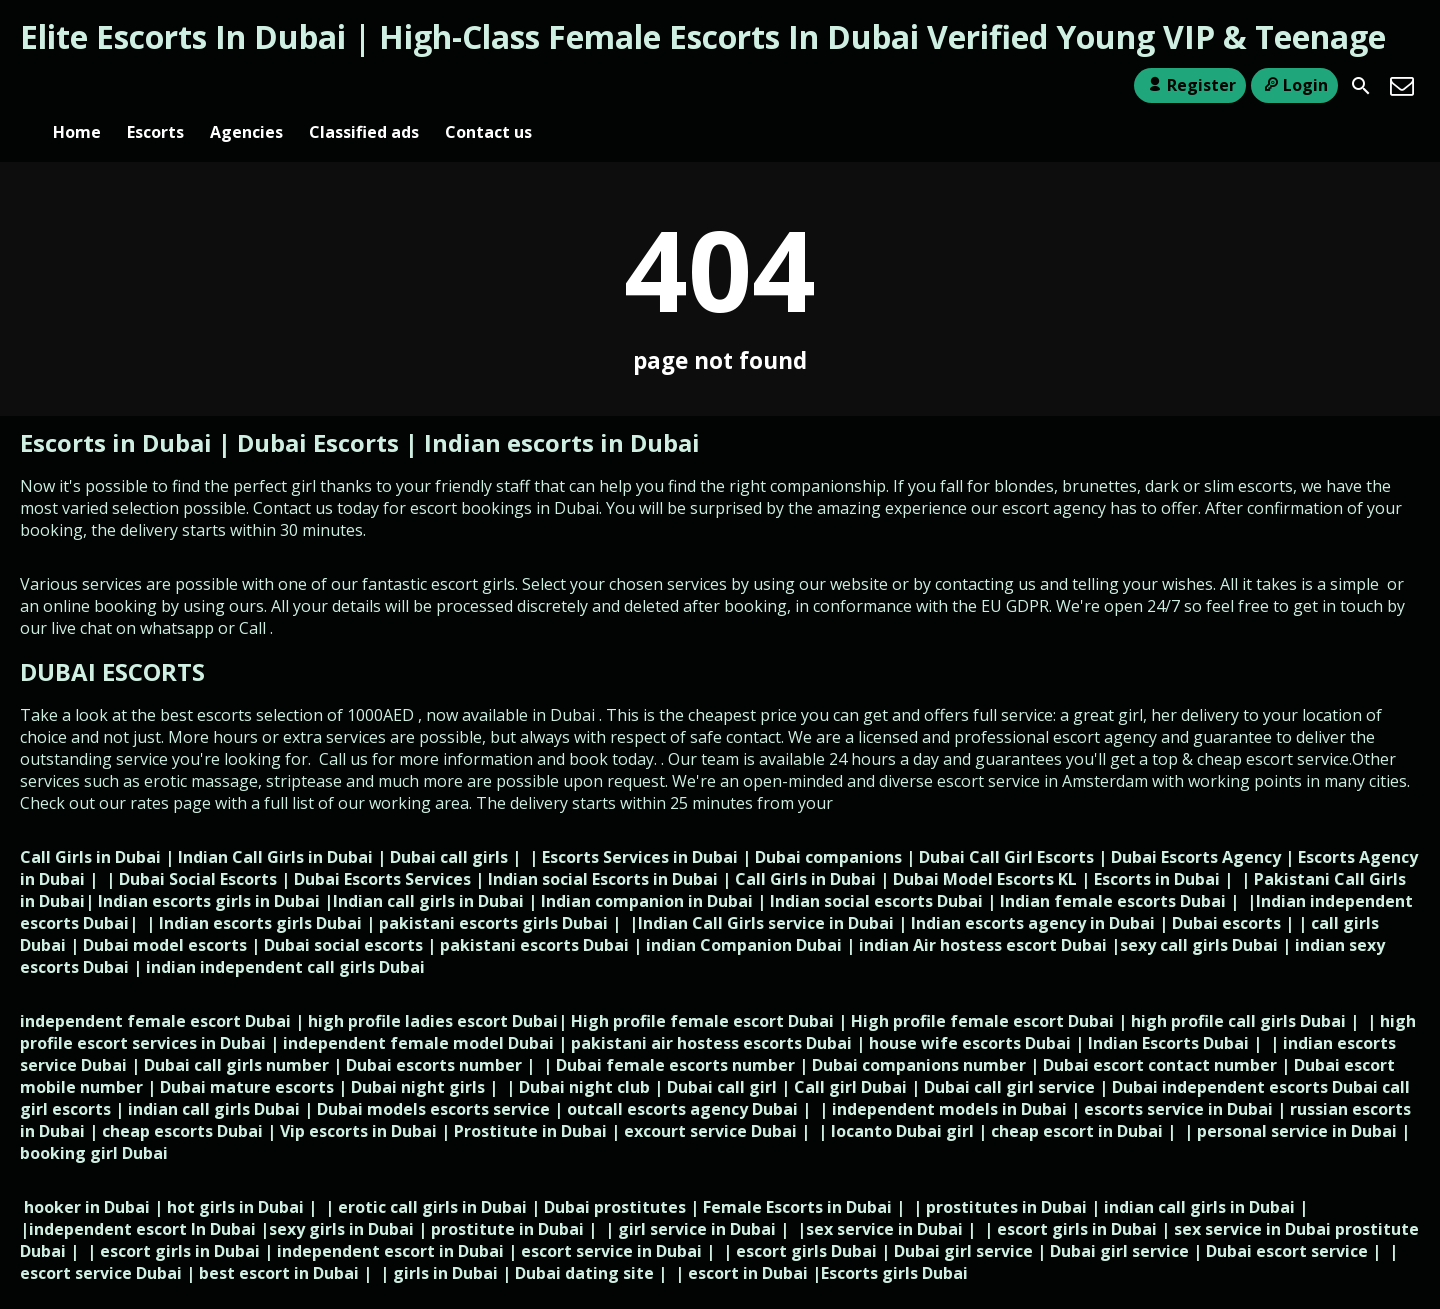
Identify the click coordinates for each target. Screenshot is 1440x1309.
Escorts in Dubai (119, 409)
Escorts (155, 86)
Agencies (246, 86)
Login (1294, 85)
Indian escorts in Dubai (562, 409)
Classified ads (364, 86)
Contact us (488, 86)
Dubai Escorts (318, 409)
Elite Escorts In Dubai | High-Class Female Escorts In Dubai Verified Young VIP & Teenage (703, 36)
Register (1189, 85)
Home (77, 86)
